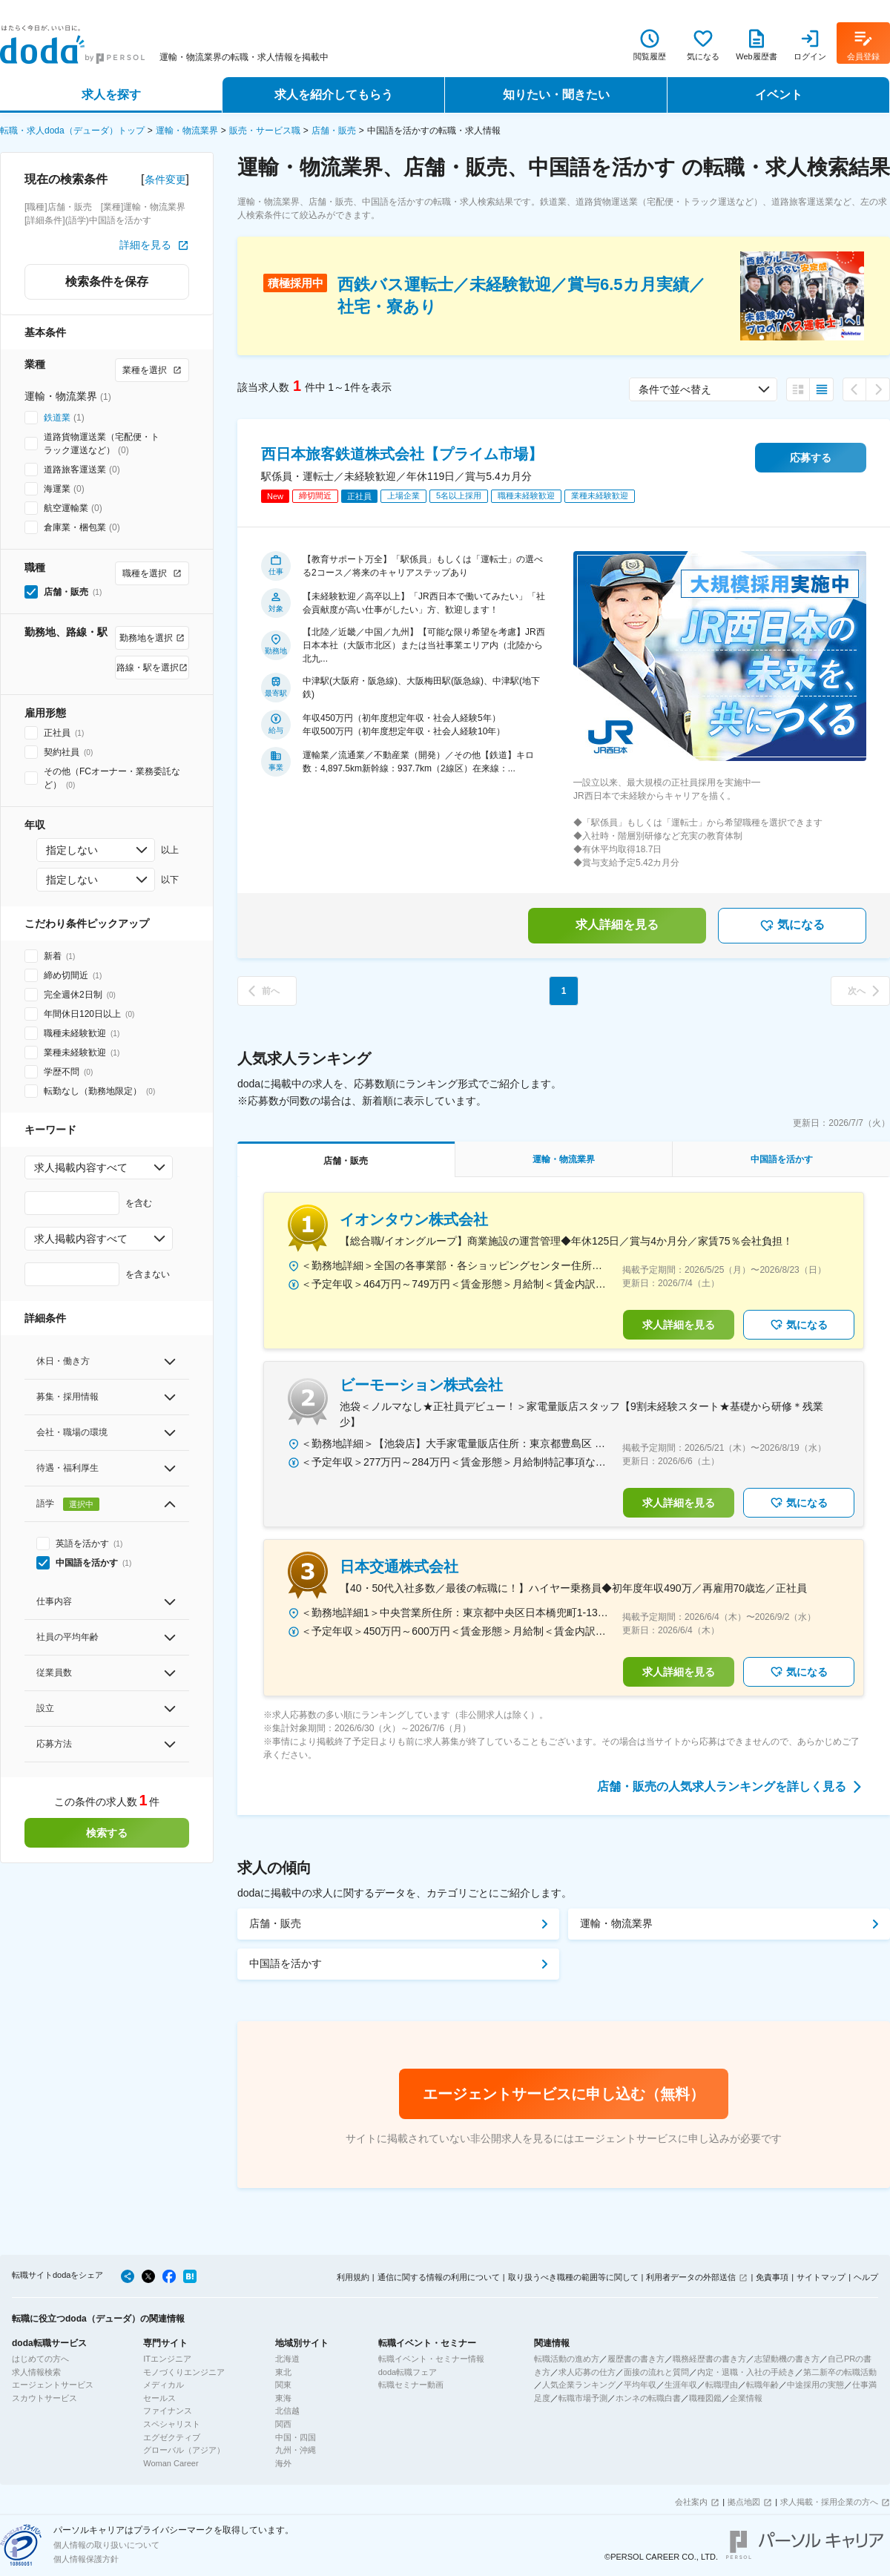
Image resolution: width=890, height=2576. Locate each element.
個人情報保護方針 (86, 2558)
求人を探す (111, 94)
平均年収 (640, 2384)
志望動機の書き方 (787, 2358)
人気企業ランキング (579, 2384)
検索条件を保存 (106, 281)
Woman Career (170, 2463)
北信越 (287, 2410)
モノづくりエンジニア (184, 2372)
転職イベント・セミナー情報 (431, 2358)
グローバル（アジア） (184, 2449)
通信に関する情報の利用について (439, 2277)
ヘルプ (866, 2277)
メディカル (163, 2384)
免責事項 (772, 2277)
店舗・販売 (334, 130)
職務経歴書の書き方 (709, 2358)
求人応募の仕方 (587, 2372)
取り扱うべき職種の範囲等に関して (573, 2277)
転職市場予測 (582, 2398)
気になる (792, 925)
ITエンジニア (167, 2358)
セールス (159, 2398)
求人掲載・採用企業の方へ (829, 2501)
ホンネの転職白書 (648, 2398)
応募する (810, 458)
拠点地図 (744, 2501)
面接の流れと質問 (656, 2372)
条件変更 (165, 179)
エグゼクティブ (171, 2437)
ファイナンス (167, 2410)
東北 (283, 2372)
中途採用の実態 (815, 2384)
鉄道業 (57, 417)
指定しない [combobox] (72, 850)
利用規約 (353, 2277)
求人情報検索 (36, 2372)
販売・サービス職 (264, 130)
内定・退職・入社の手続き (746, 2372)
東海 (283, 2398)
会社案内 (691, 2501)
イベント (778, 94)
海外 (283, 2463)
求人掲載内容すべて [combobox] (81, 1167)
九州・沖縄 (295, 2449)
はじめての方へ (40, 2358)
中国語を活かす (285, 1963)
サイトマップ (821, 2277)
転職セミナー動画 (411, 2384)
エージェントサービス (52, 2384)
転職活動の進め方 (566, 2358)
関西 (283, 2423)
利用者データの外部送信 (691, 2277)
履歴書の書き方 (636, 2358)
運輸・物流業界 (187, 130)
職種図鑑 (705, 2398)
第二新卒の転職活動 (840, 2372)
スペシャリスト (171, 2423)
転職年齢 (762, 2384)
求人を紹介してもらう (333, 94)
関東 (283, 2384)
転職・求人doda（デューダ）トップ (72, 130)
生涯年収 (681, 2384)
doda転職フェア (407, 2372)
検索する (107, 1833)
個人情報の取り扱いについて (106, 2544)
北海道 (287, 2358)
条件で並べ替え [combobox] (675, 389)
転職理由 (721, 2384)
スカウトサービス (44, 2398)
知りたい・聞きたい (556, 94)
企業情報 (746, 2398)
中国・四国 (295, 2437)
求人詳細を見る (617, 924)
